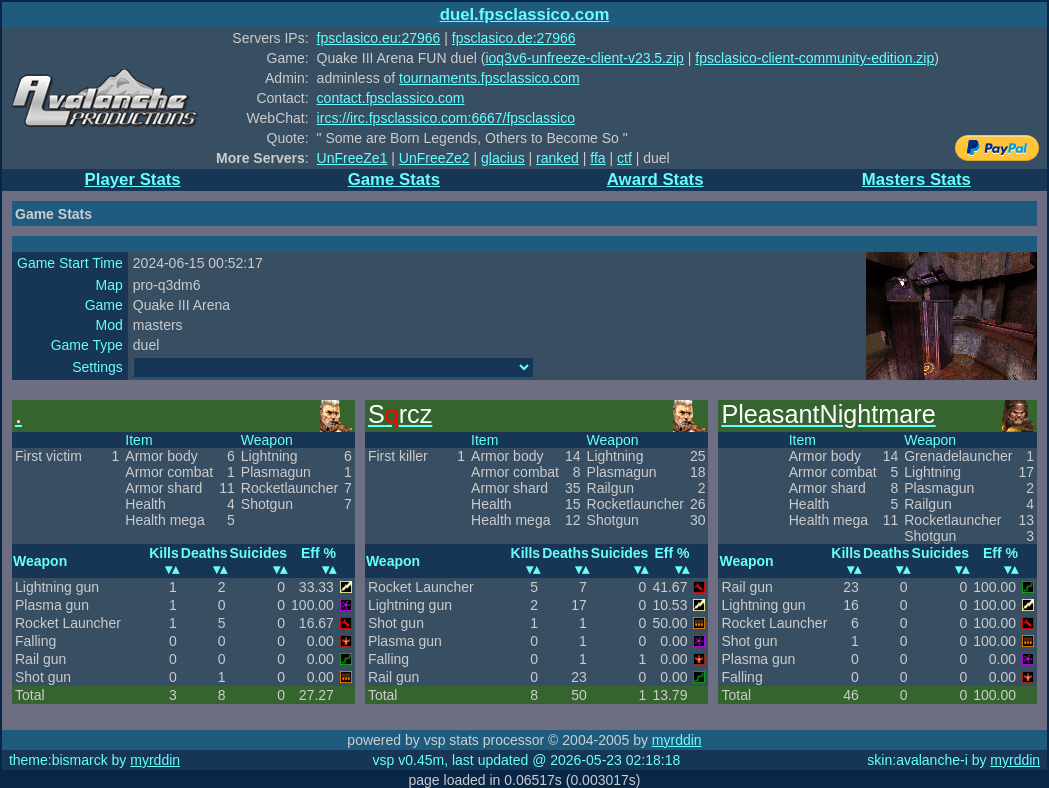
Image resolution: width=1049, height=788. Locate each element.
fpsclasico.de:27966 (514, 38)
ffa (597, 158)
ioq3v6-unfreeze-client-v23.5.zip (584, 58)
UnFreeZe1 (352, 158)
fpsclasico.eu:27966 (379, 38)
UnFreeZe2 (434, 158)
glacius (503, 158)
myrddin (677, 740)
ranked (557, 158)
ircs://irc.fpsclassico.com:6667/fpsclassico (446, 118)
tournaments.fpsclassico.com (489, 78)
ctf (624, 158)
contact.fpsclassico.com (391, 98)
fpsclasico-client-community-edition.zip (814, 58)
